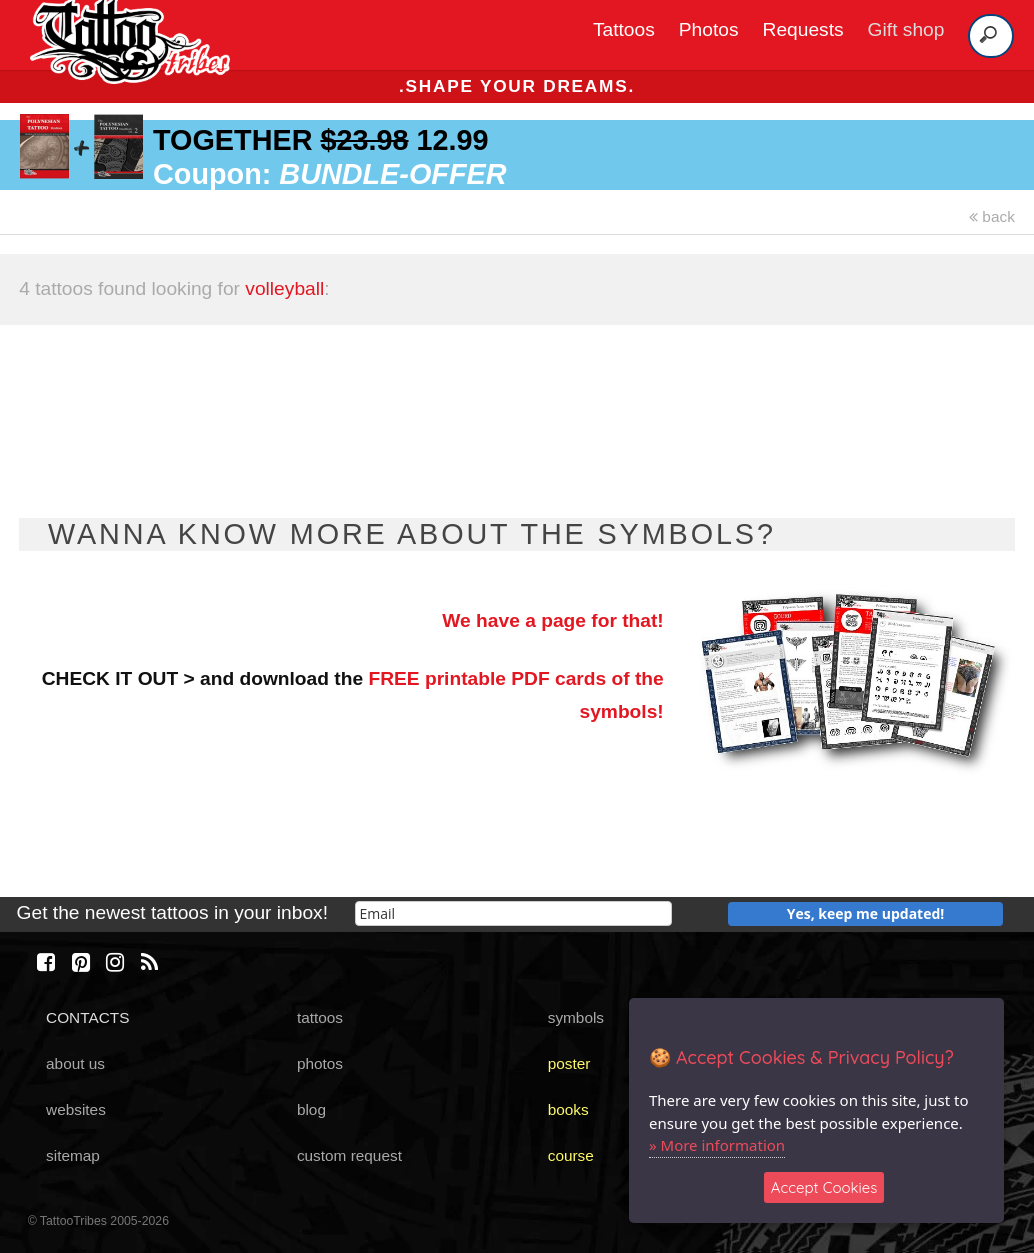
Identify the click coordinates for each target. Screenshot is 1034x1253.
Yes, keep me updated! (866, 913)
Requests (803, 29)
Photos (709, 29)
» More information (717, 1145)
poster (569, 1063)
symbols (576, 1017)
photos (320, 1063)
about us (75, 1063)
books (568, 1109)
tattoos (320, 1017)
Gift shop (906, 29)
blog (311, 1109)
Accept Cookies (824, 1187)
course (571, 1155)
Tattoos (624, 29)
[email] (513, 913)
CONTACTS (87, 1017)
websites (76, 1109)
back (992, 216)
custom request (349, 1155)
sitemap (73, 1155)
